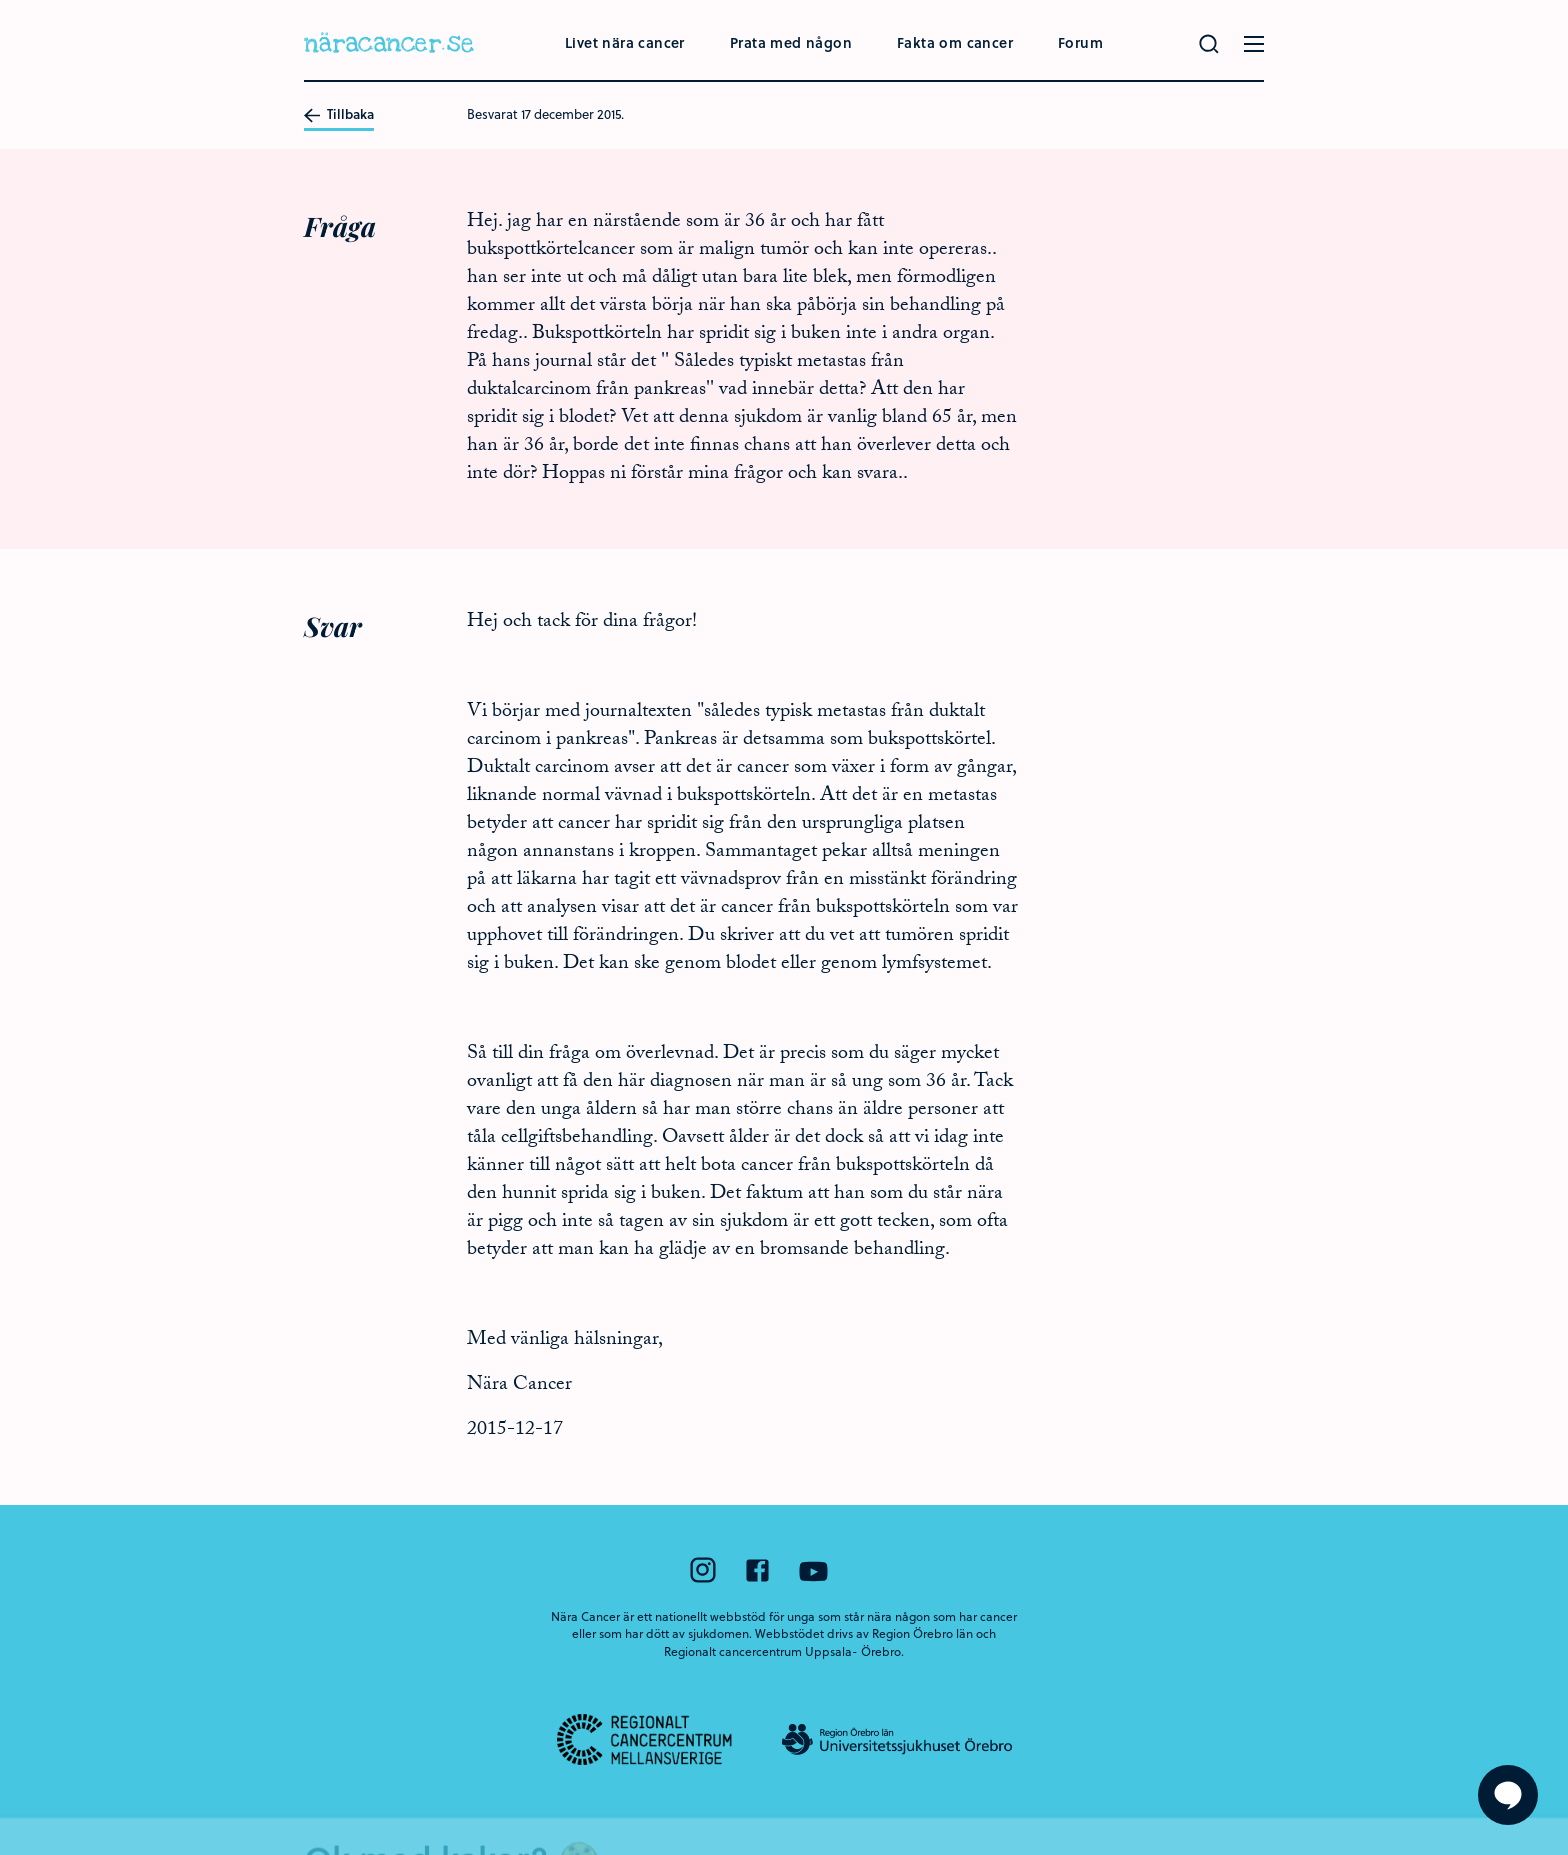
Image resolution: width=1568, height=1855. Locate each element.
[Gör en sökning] (1209, 44)
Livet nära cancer (625, 42)
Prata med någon (791, 42)
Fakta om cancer (955, 42)
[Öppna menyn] (1254, 44)
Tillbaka (339, 115)
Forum (1080, 42)
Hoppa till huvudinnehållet (0, 0)
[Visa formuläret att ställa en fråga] (1508, 1795)
